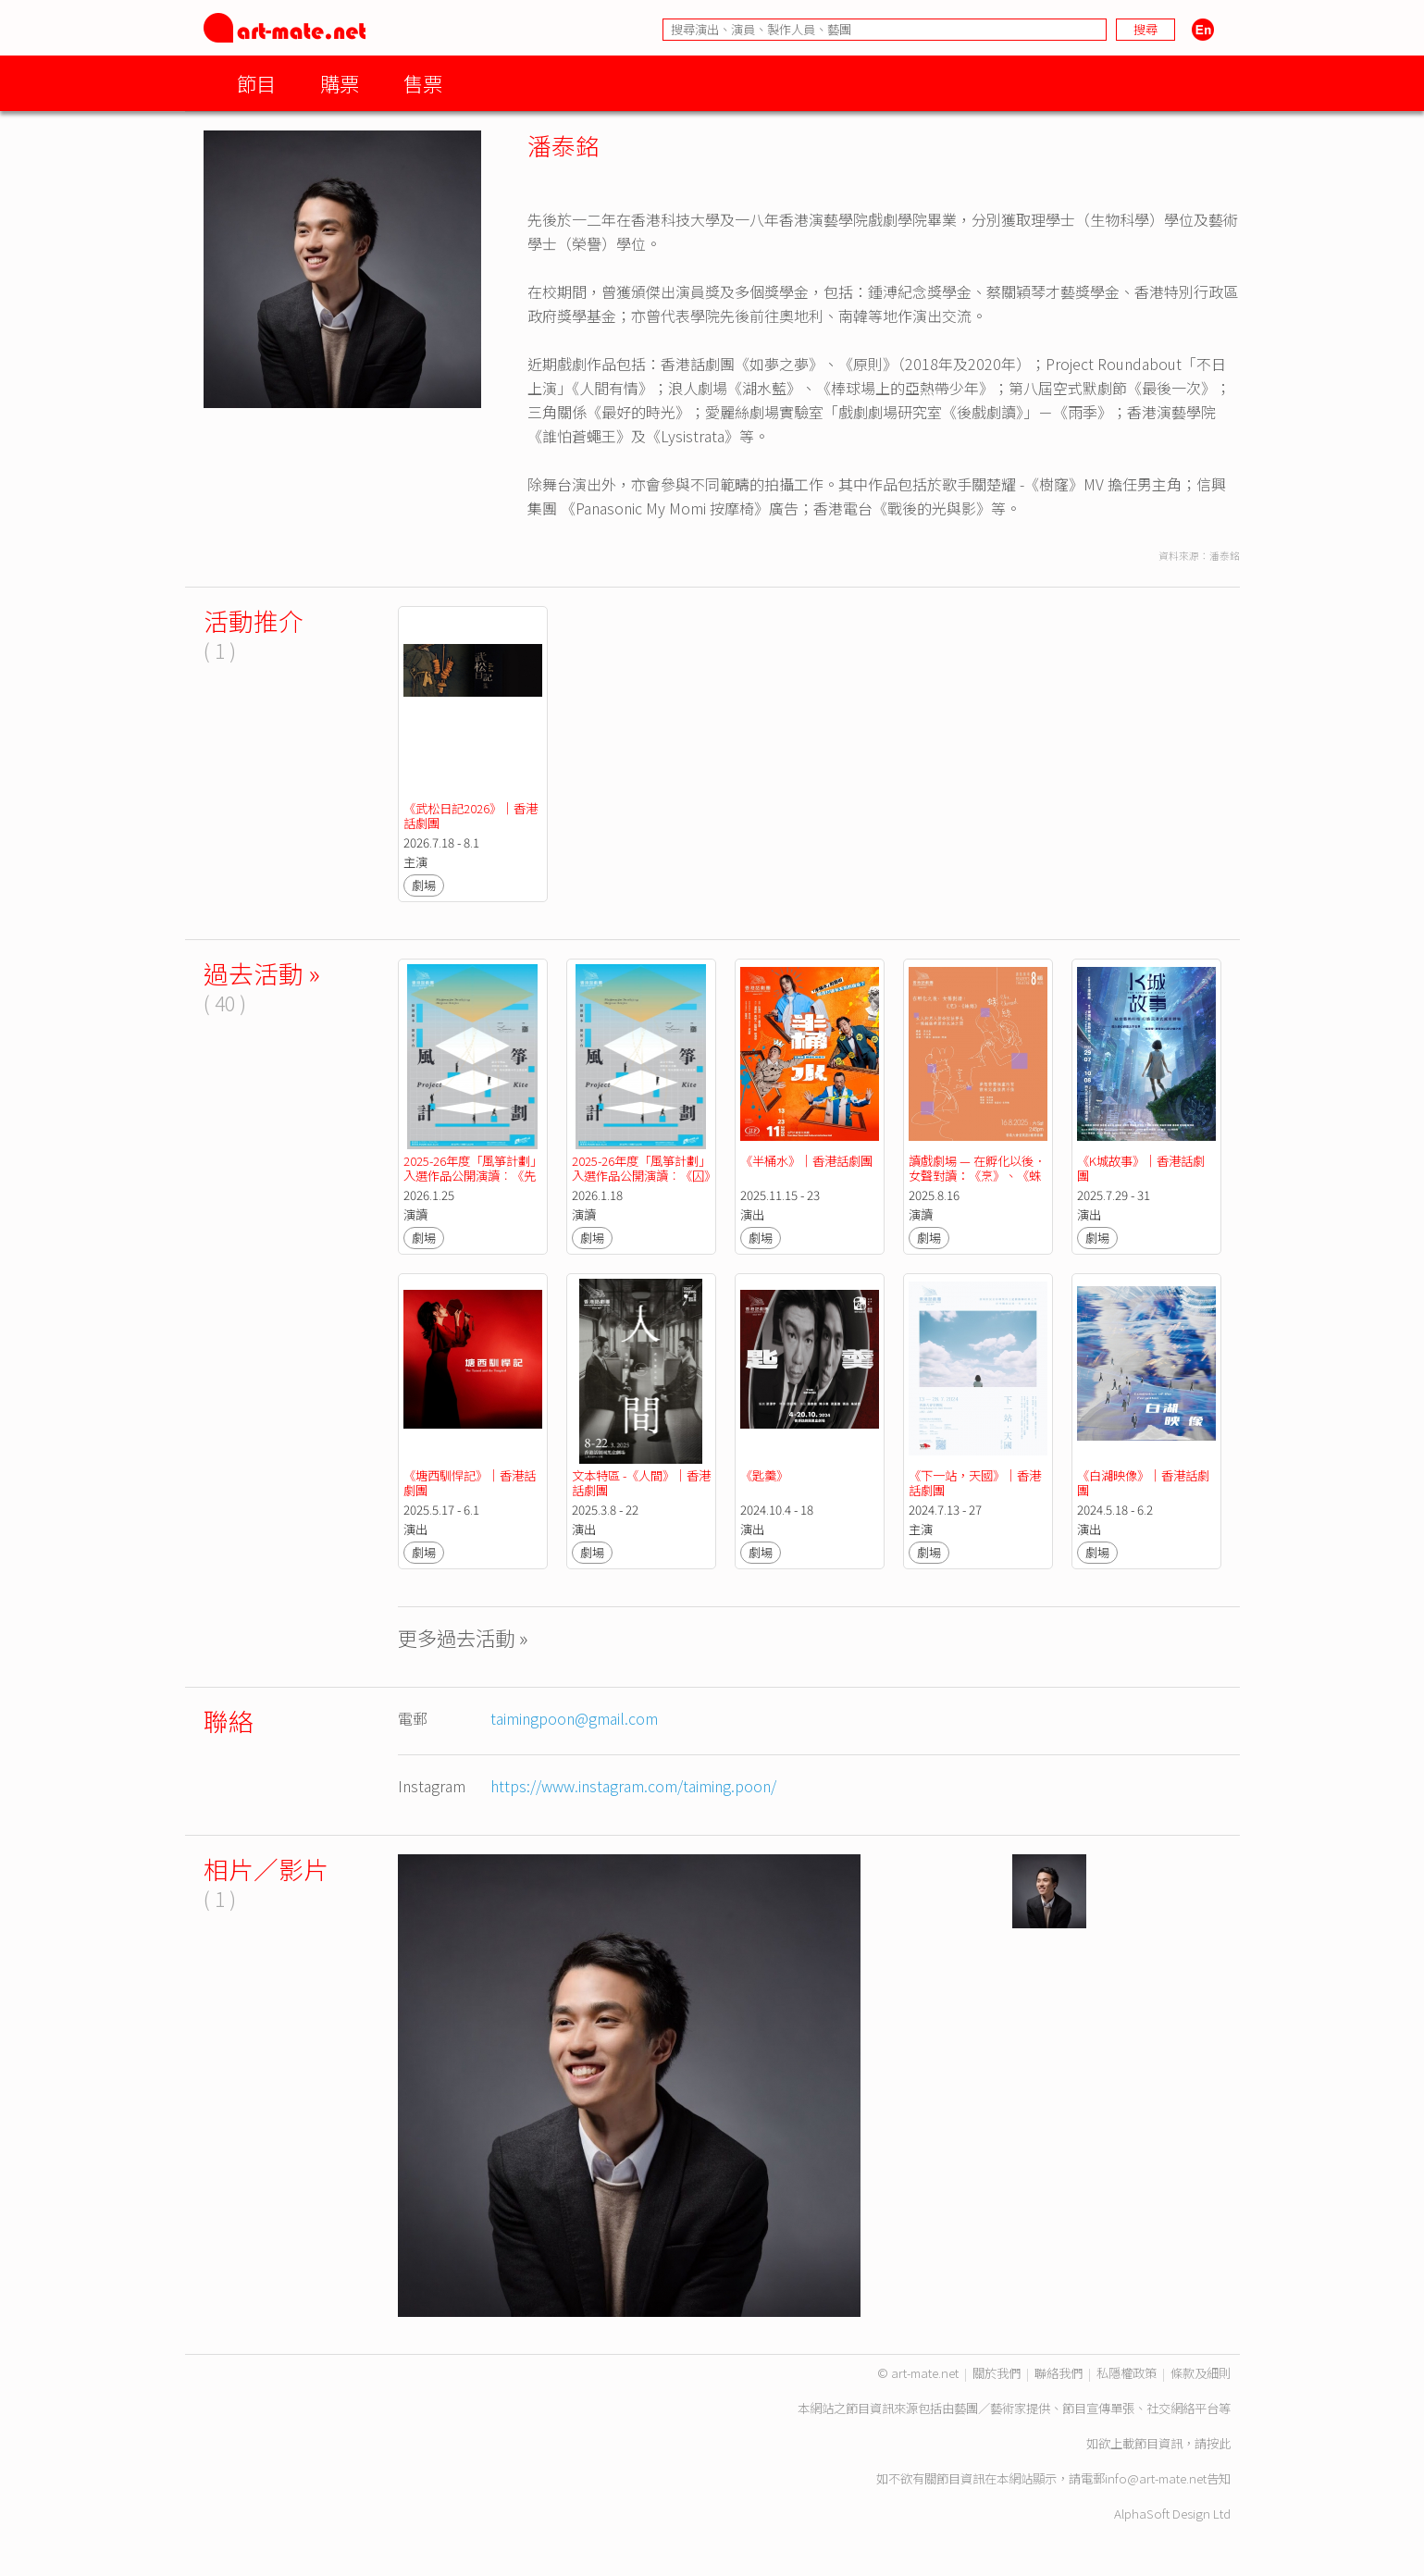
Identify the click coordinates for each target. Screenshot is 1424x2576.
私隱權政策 (1126, 2373)
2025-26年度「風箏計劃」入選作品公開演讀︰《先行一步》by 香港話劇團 (472, 1175)
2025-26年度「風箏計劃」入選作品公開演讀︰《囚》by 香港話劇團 (641, 1175)
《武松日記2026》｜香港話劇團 (470, 815)
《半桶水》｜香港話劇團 (806, 1161)
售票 (422, 82)
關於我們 (996, 2373)
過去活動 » (262, 973)
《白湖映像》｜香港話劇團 (1143, 1483)
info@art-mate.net (1156, 2478)
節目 (256, 82)
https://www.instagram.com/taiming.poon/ (633, 1786)
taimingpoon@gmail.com (574, 1718)
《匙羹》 (764, 1475)
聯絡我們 (1058, 2373)
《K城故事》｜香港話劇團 (1141, 1168)
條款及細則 (1200, 2373)
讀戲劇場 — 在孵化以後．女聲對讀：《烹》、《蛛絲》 (977, 1175)
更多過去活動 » (463, 1637)
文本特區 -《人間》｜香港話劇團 (641, 1483)
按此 (1219, 2443)
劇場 (424, 885)
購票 (339, 82)
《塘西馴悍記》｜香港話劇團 (469, 1483)
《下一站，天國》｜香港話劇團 (975, 1483)
